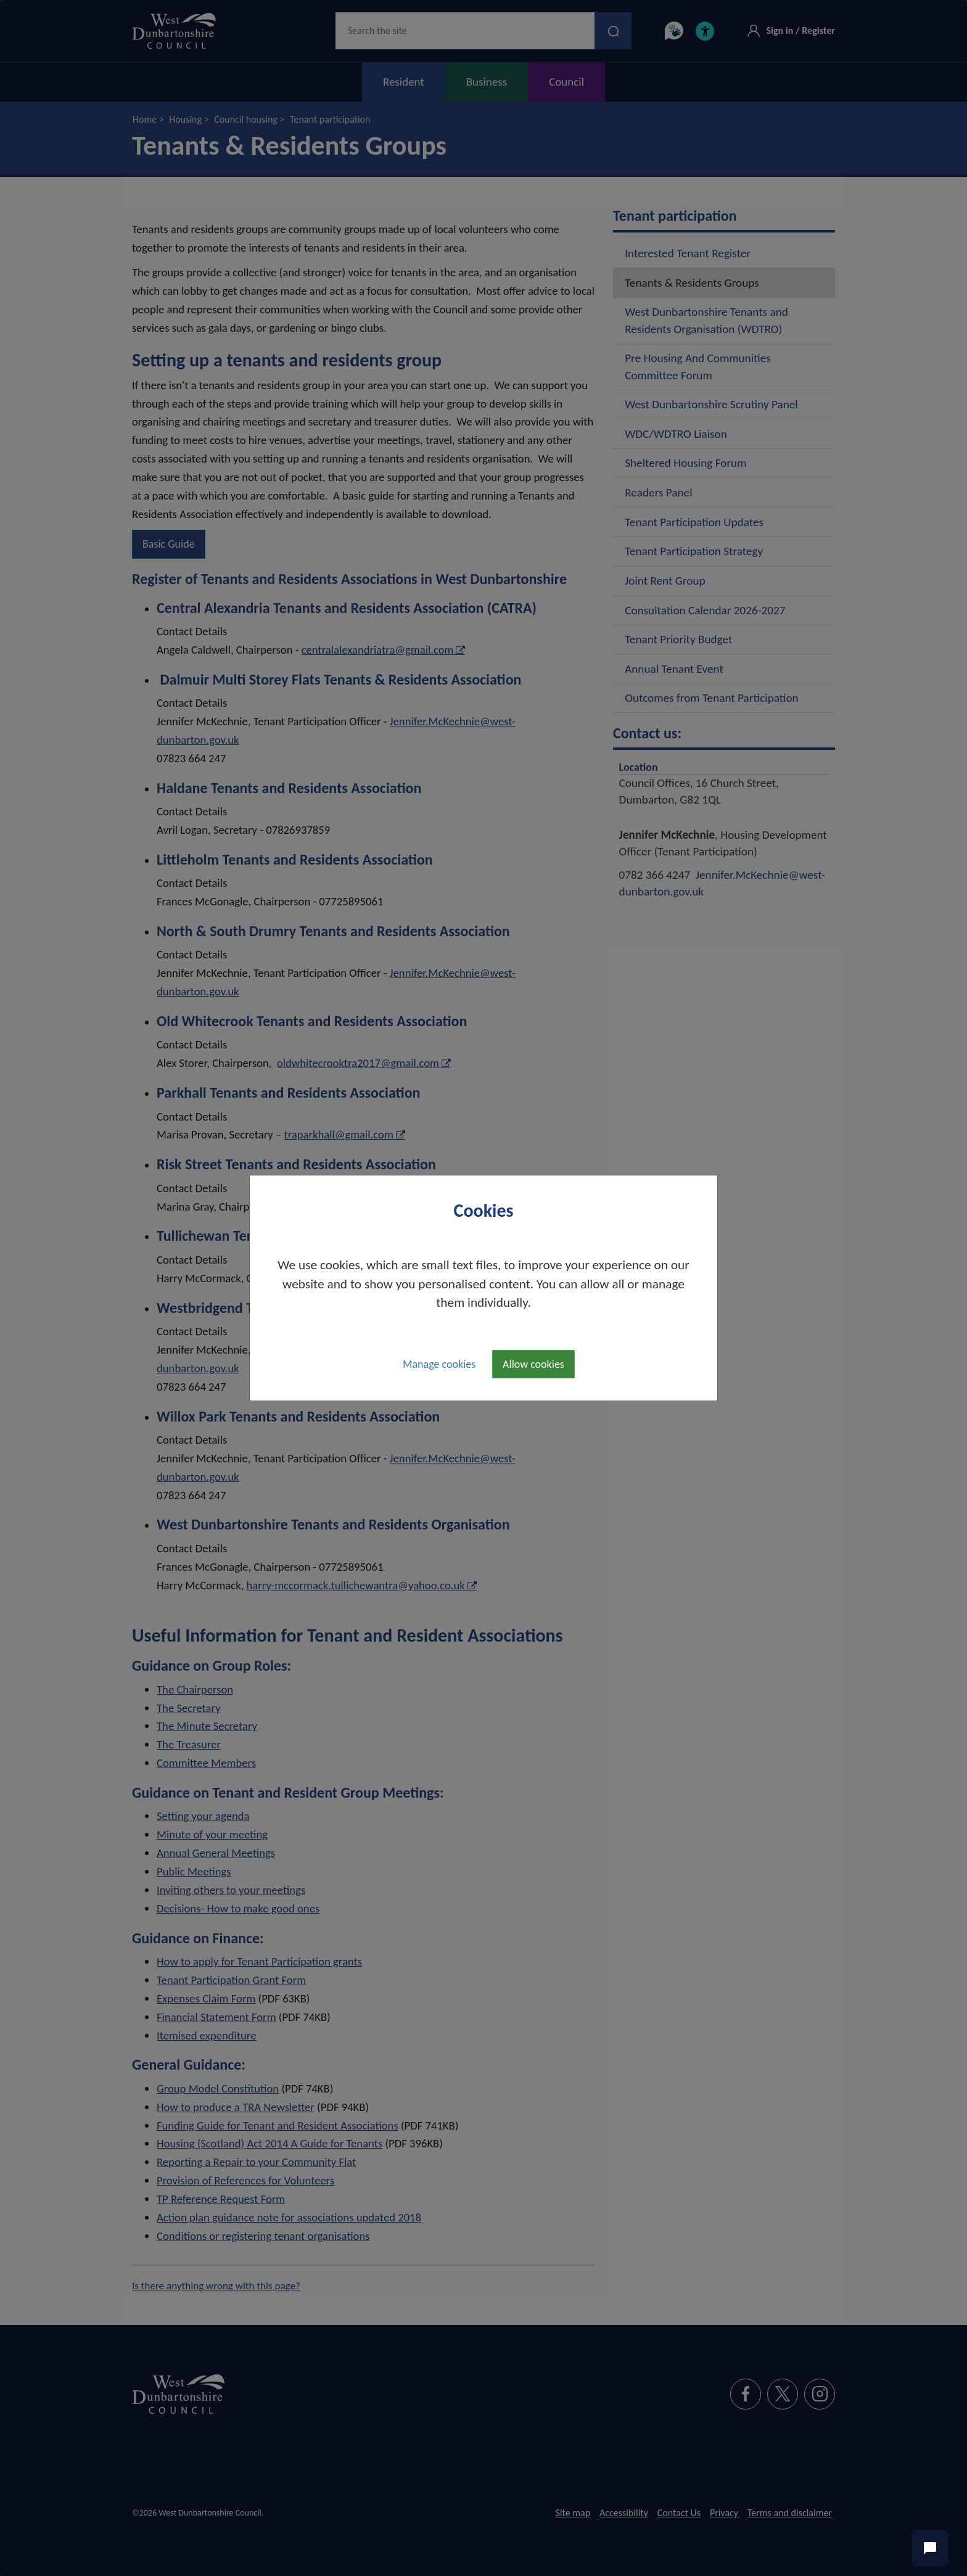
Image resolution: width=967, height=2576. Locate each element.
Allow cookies (533, 1364)
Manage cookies (439, 1364)
